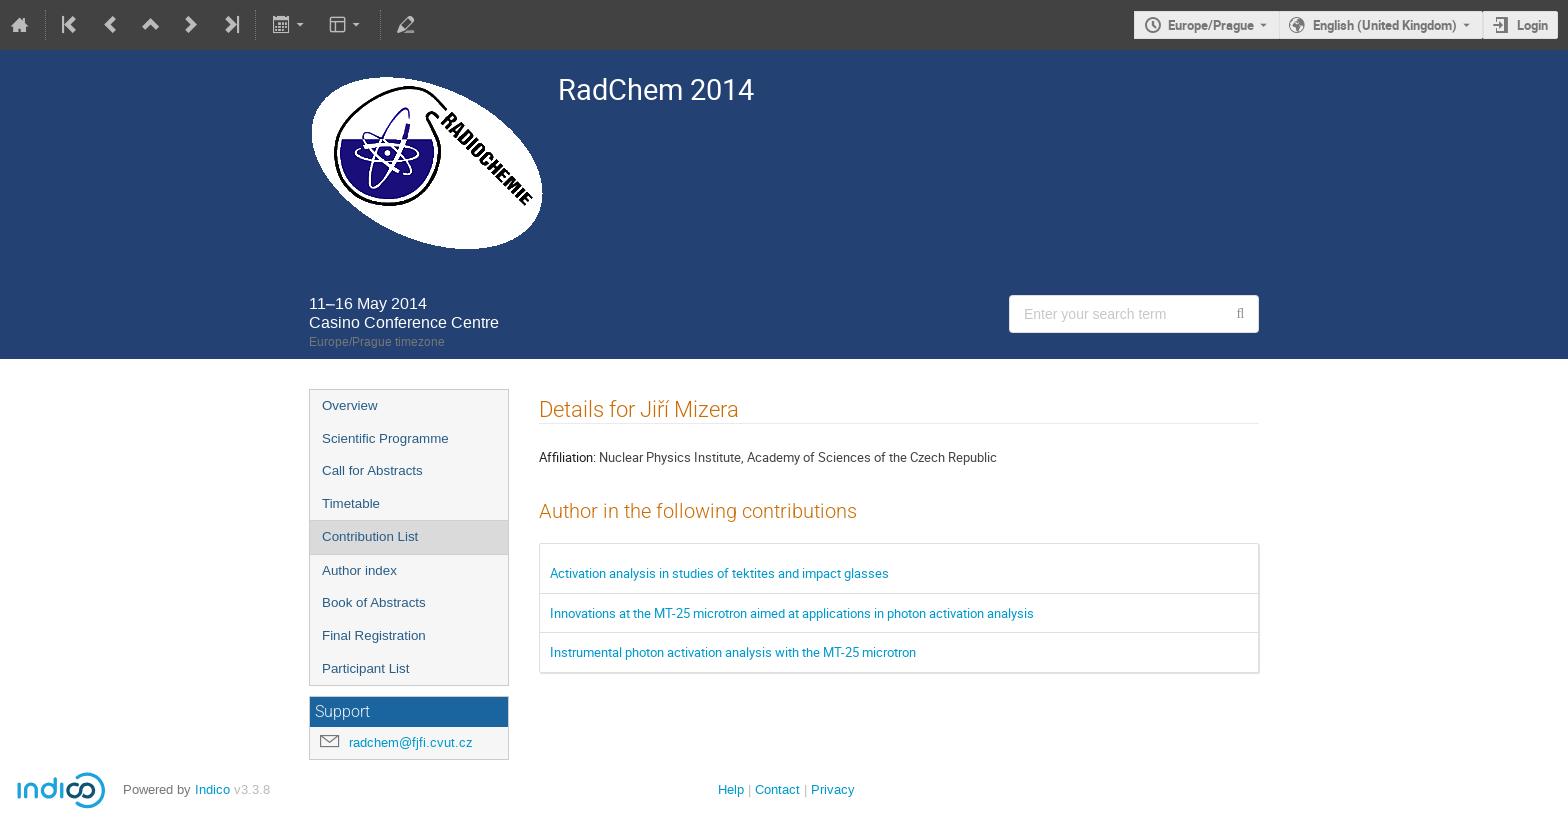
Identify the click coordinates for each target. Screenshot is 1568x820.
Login (1532, 25)
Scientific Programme (385, 438)
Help (731, 789)
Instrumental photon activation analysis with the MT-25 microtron (733, 652)
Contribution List (370, 536)
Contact (777, 789)
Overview (350, 405)
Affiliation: (567, 457)
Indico (212, 789)
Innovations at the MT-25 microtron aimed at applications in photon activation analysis (792, 613)
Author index (359, 570)
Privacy (833, 789)
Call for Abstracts (372, 470)
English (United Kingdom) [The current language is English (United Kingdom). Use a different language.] (1385, 25)
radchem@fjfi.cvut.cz (411, 742)
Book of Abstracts (374, 602)
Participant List (365, 668)
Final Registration (374, 635)
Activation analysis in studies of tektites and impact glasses (719, 573)
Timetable (351, 503)
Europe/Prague (1211, 25)
